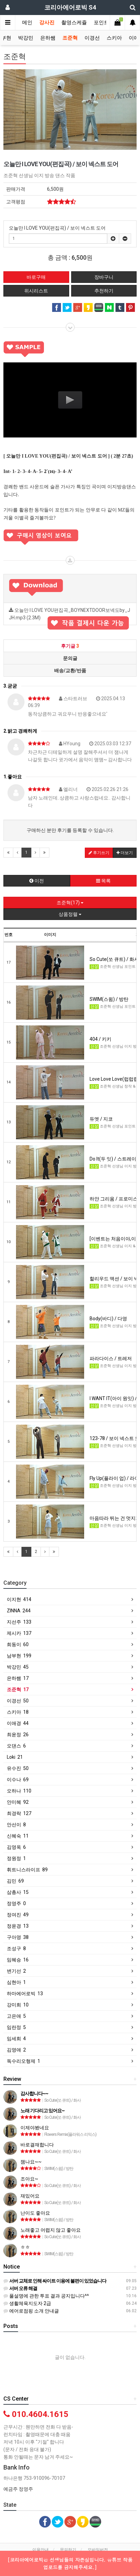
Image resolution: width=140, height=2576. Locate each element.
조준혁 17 (18, 1689)
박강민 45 (18, 1667)
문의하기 (68, 2549)
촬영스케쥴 (74, 22)
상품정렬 (70, 914)
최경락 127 (19, 1813)
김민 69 (15, 1881)
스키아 (114, 38)
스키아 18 (18, 1712)
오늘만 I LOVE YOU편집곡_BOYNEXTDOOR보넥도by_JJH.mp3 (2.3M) (70, 616)
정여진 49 (18, 1914)
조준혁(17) (70, 902)
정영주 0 (16, 1903)
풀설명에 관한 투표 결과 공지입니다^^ (46, 2296)
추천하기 (103, 290)
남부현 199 (19, 1655)
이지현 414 (19, 1599)
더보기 (124, 852)
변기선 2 (16, 1971)
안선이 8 (16, 1824)
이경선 (92, 38)
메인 (27, 22)
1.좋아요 (12, 776)
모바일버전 (98, 2549)
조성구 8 (16, 1948)
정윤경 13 (18, 1926)
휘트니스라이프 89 (27, 1869)
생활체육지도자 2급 (27, 2303)
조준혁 (70, 38)
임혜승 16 (18, 1959)
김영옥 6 (16, 1847)
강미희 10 (18, 2004)
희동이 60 (18, 1644)
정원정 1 (16, 1858)
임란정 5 (16, 2027)
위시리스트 (36, 290)
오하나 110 (19, 1791)
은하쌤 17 (18, 1678)
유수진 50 (18, 1768)
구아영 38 (18, 1937)
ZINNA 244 (19, 1610)
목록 (103, 880)
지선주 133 (19, 1622)
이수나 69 (18, 1779)
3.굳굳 (10, 686)
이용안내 (40, 2549)
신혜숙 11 (18, 1836)
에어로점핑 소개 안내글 (31, 2311)
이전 (36, 880)
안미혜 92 (18, 1802)
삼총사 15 (18, 1892)
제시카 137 (19, 1633)
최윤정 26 (18, 1734)
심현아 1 (16, 1982)
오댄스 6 (16, 1745)
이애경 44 (18, 1723)
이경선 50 (18, 1700)
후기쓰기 (99, 852)
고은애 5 (16, 2016)
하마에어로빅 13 (25, 1993)
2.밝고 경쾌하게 (20, 731)
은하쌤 (48, 38)
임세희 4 (16, 2038)
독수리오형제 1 (23, 2061)
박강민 (25, 38)
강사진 (47, 22)
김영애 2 (16, 2050)
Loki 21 (15, 1757)
